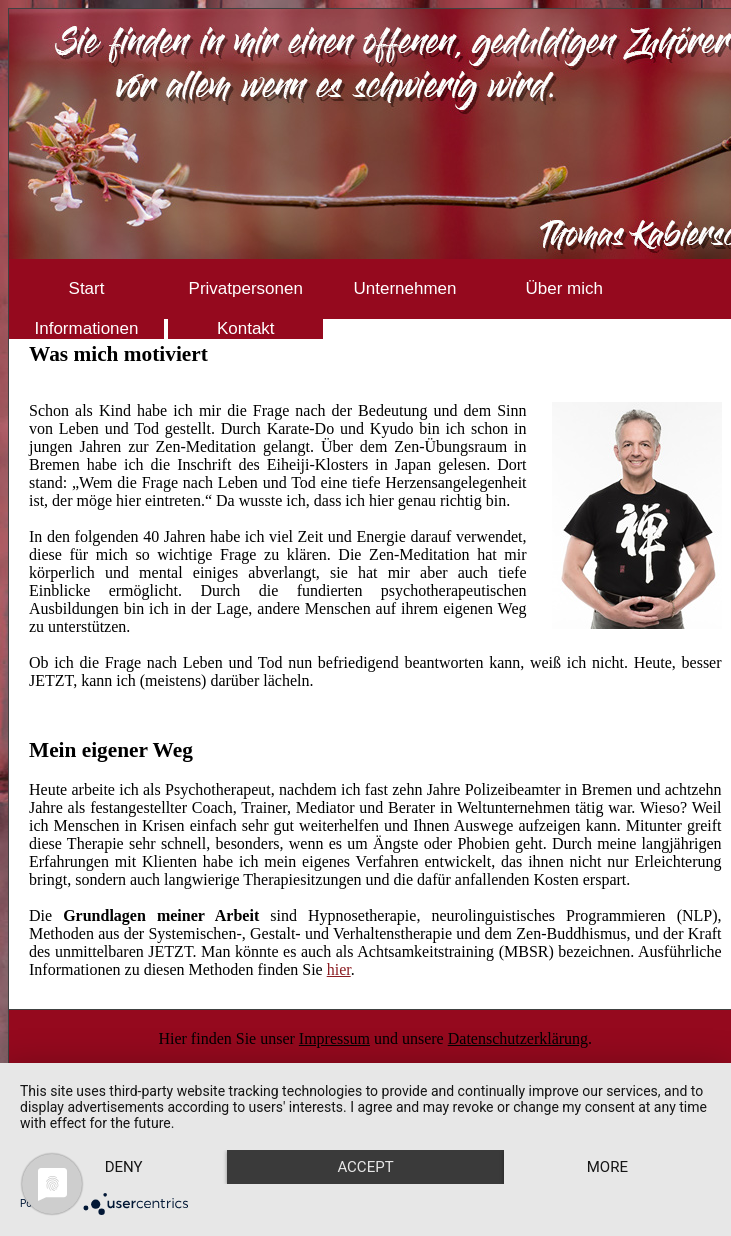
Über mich (564, 288)
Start (87, 288)
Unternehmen (404, 288)
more (607, 1167)
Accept (365, 1167)
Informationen (87, 328)
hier (339, 969)
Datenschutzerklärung (518, 1038)
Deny (124, 1167)
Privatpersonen (246, 288)
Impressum (334, 1038)
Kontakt (246, 328)
